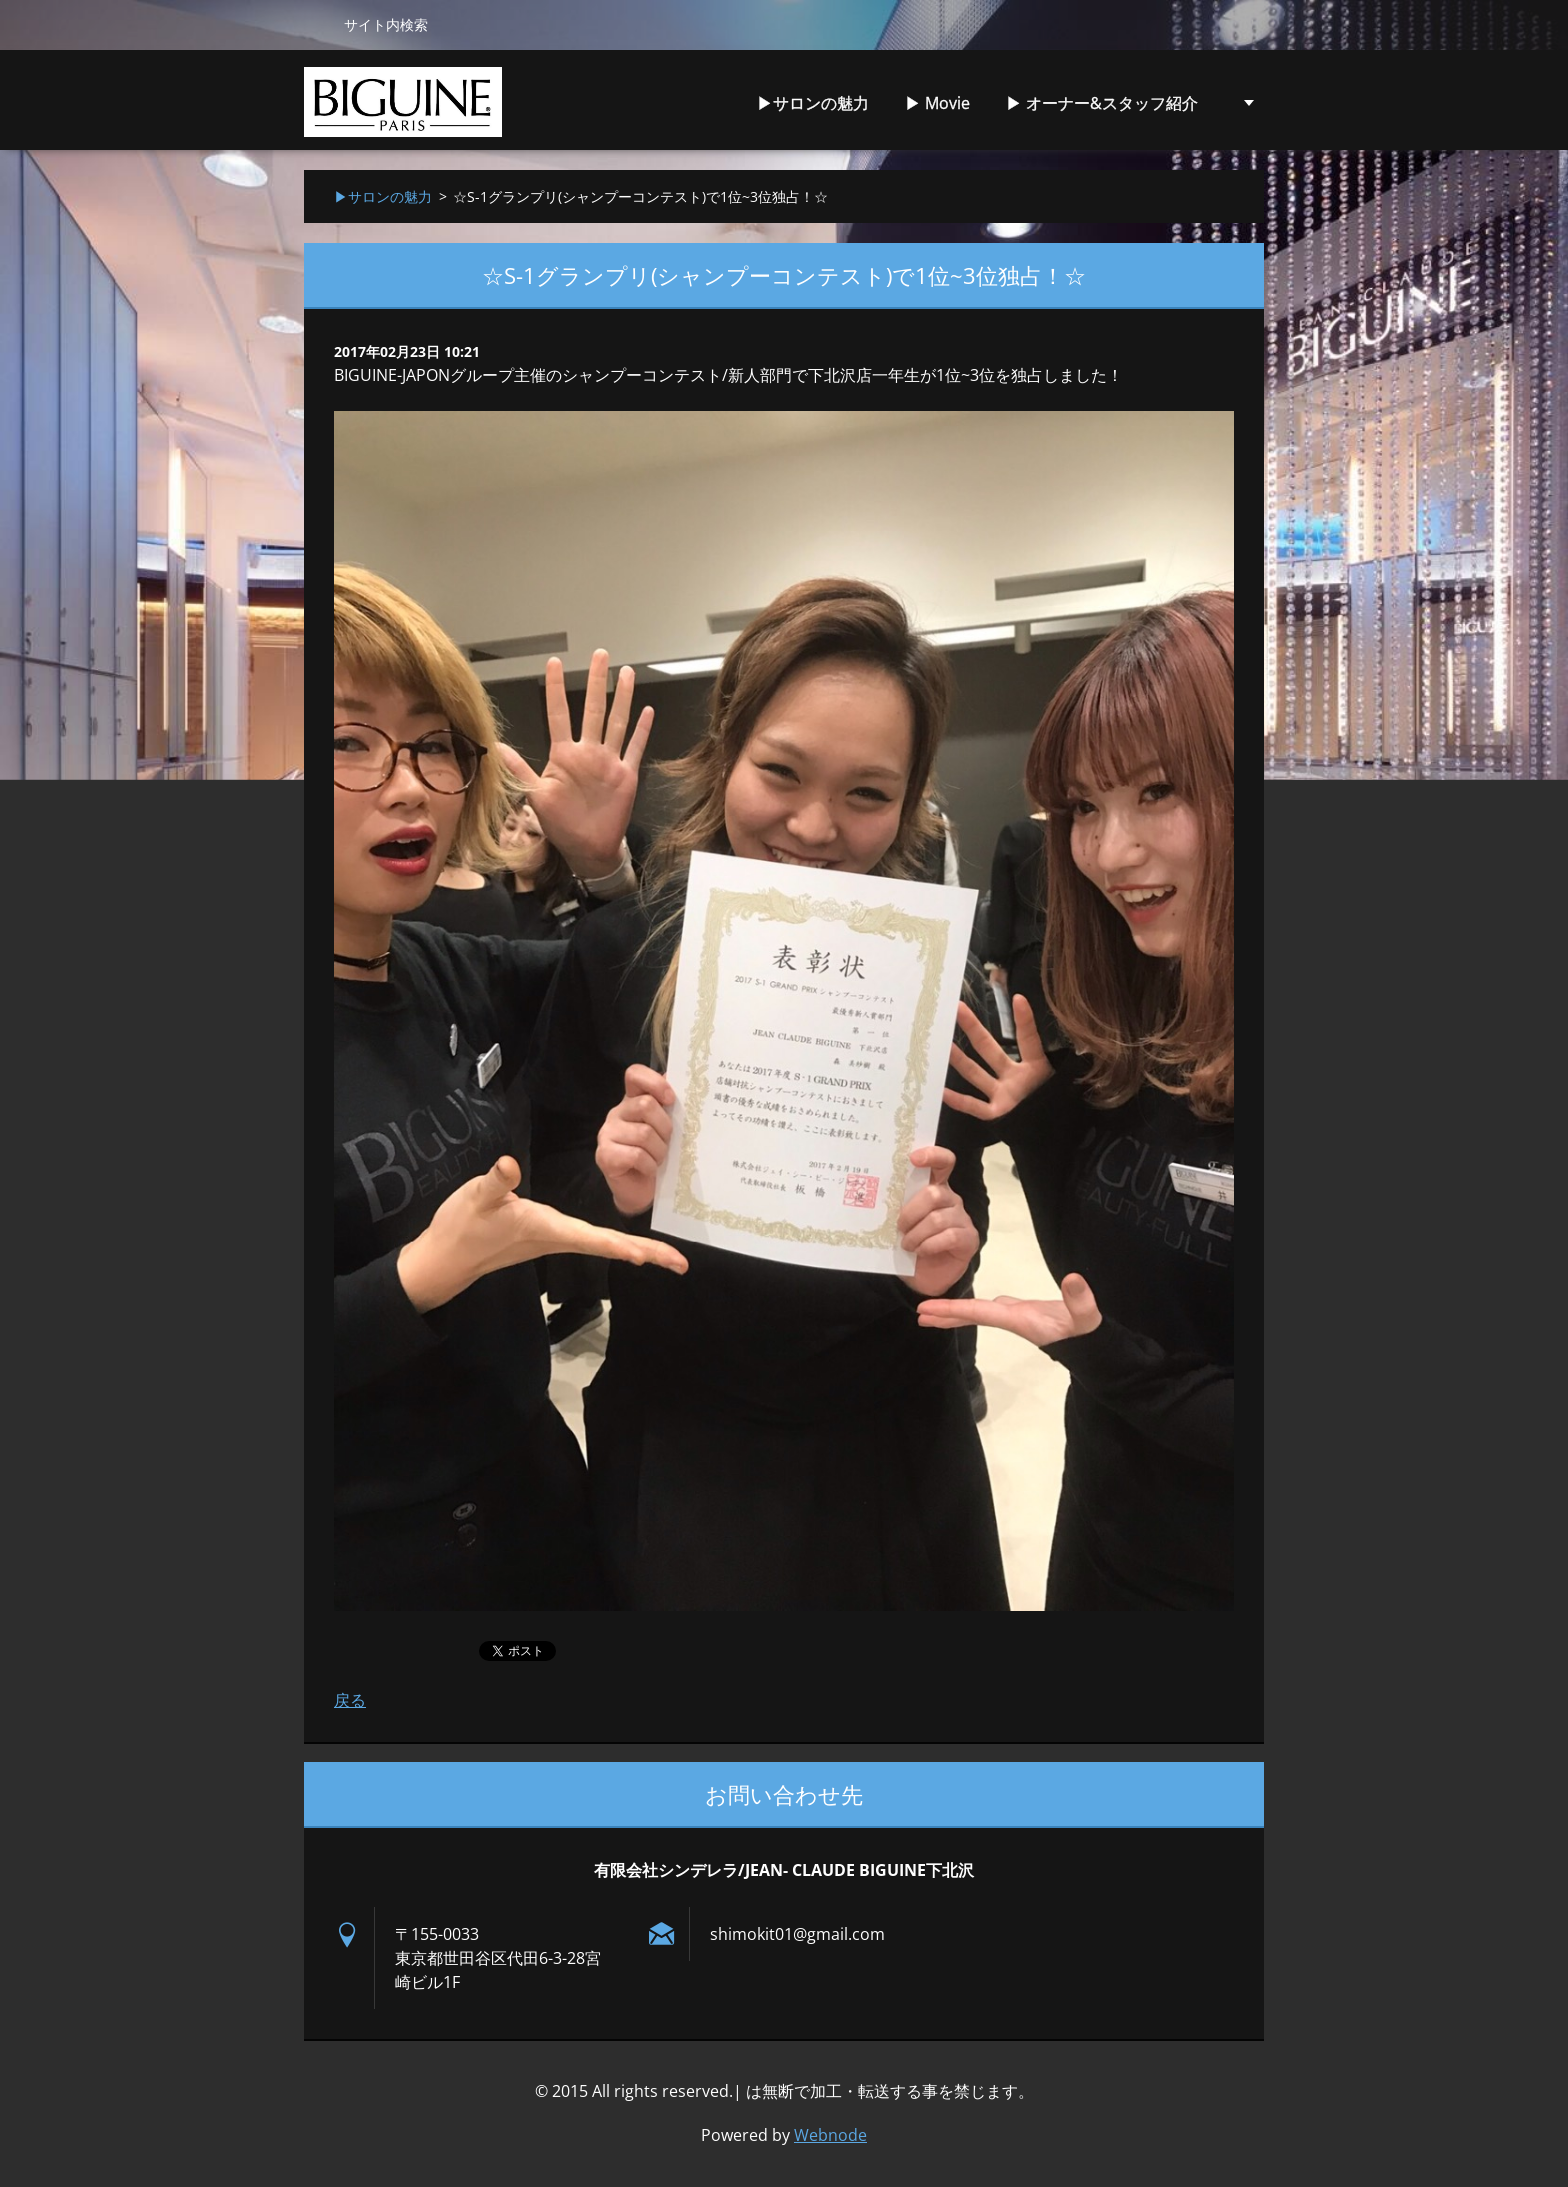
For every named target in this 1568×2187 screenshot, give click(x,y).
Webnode (830, 2135)
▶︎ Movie (937, 103)
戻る (350, 1700)
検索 (316, 24)
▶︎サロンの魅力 (813, 103)
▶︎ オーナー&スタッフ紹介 (1102, 103)
